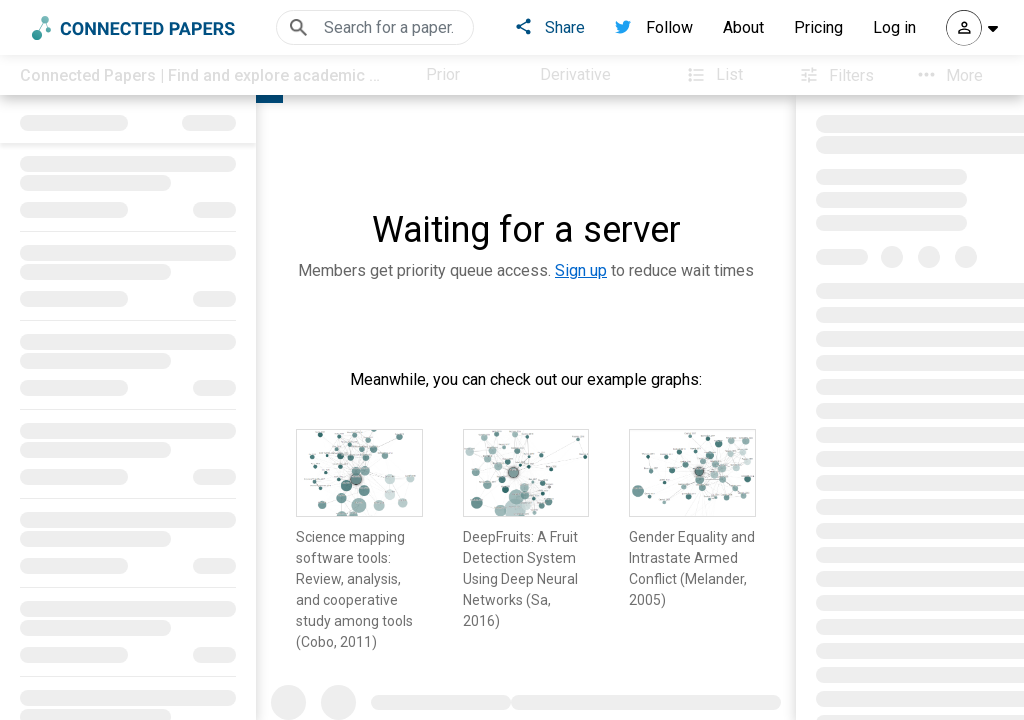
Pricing (818, 27)
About (743, 27)
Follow (654, 27)
